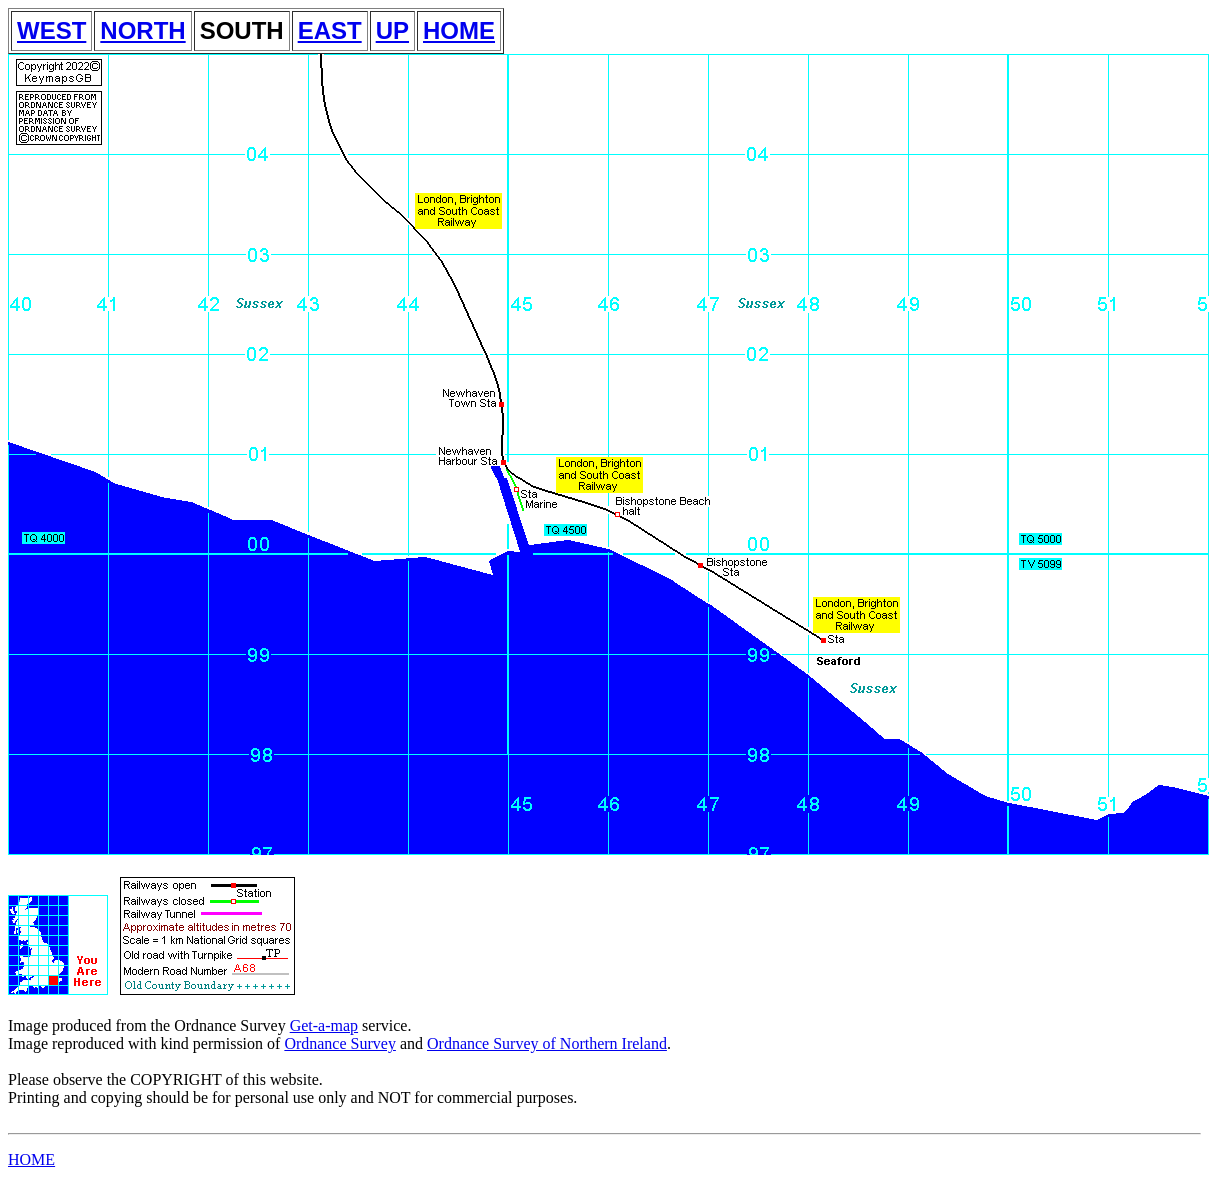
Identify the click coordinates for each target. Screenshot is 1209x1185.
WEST (51, 30)
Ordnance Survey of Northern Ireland (547, 1043)
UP (392, 30)
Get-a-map (324, 1025)
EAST (330, 30)
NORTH (142, 30)
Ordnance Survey (340, 1043)
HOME (459, 30)
